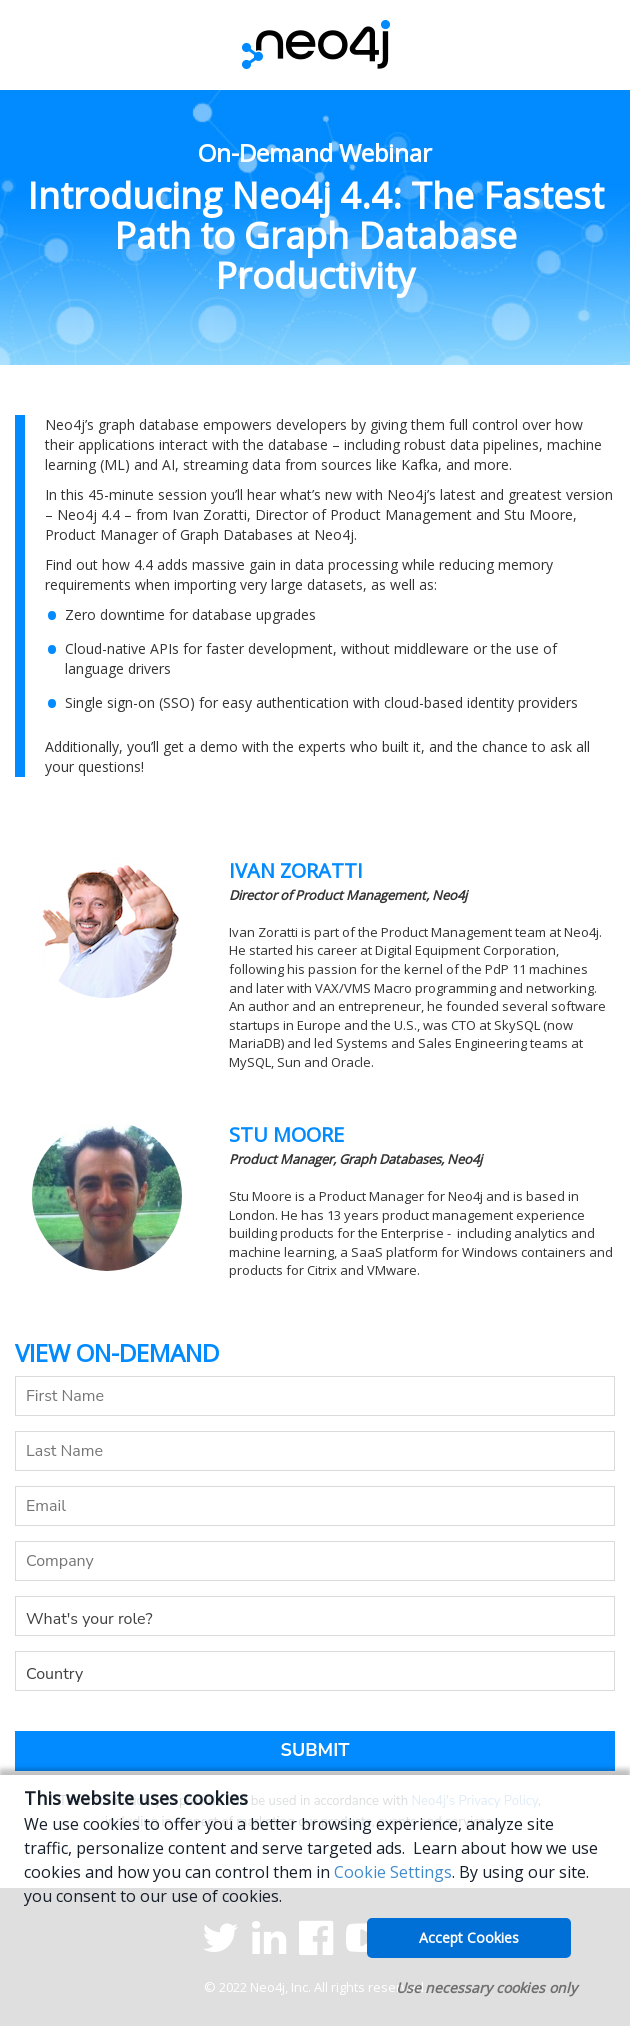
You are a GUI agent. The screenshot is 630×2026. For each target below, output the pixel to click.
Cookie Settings (393, 1872)
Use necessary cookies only (486, 1987)
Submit (315, 1750)
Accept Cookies (469, 1937)
